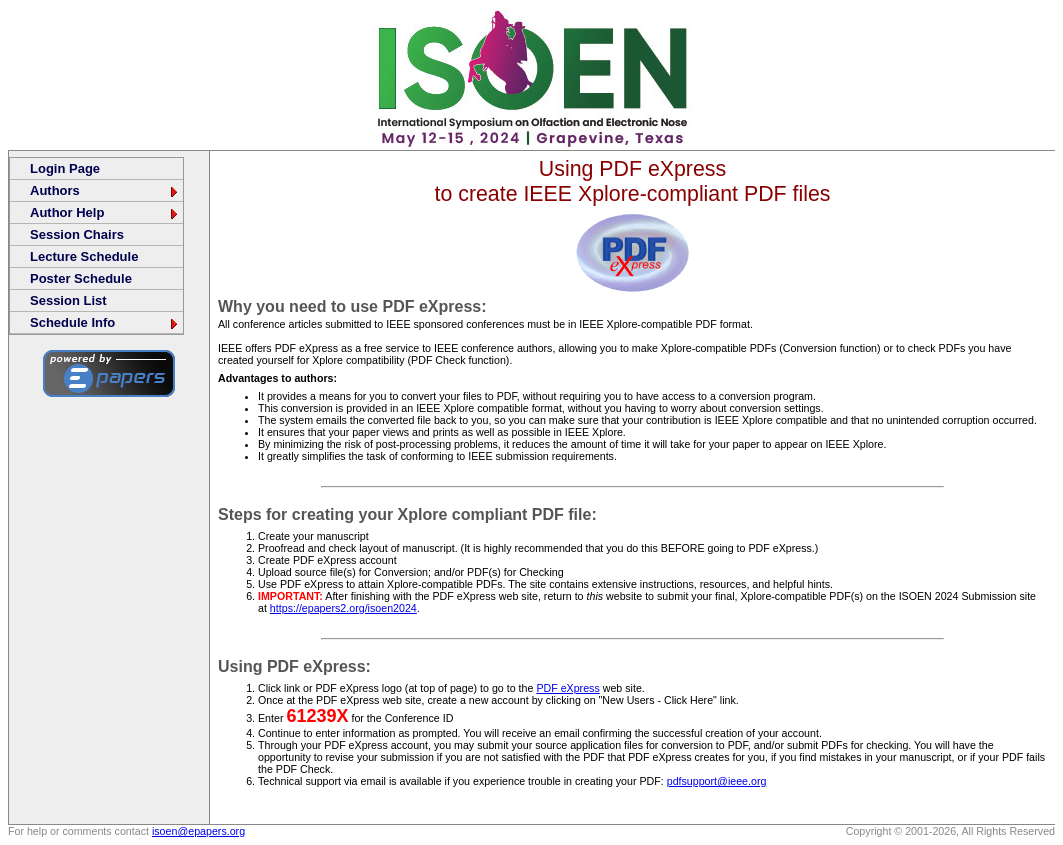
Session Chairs (77, 234)
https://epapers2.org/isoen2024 (343, 608)
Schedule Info (105, 322)
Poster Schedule (81, 278)
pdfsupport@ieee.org (717, 781)
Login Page (65, 168)
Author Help (105, 212)
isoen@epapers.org (198, 831)
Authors (105, 190)
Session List (68, 300)
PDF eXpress (567, 688)
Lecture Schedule (84, 256)
